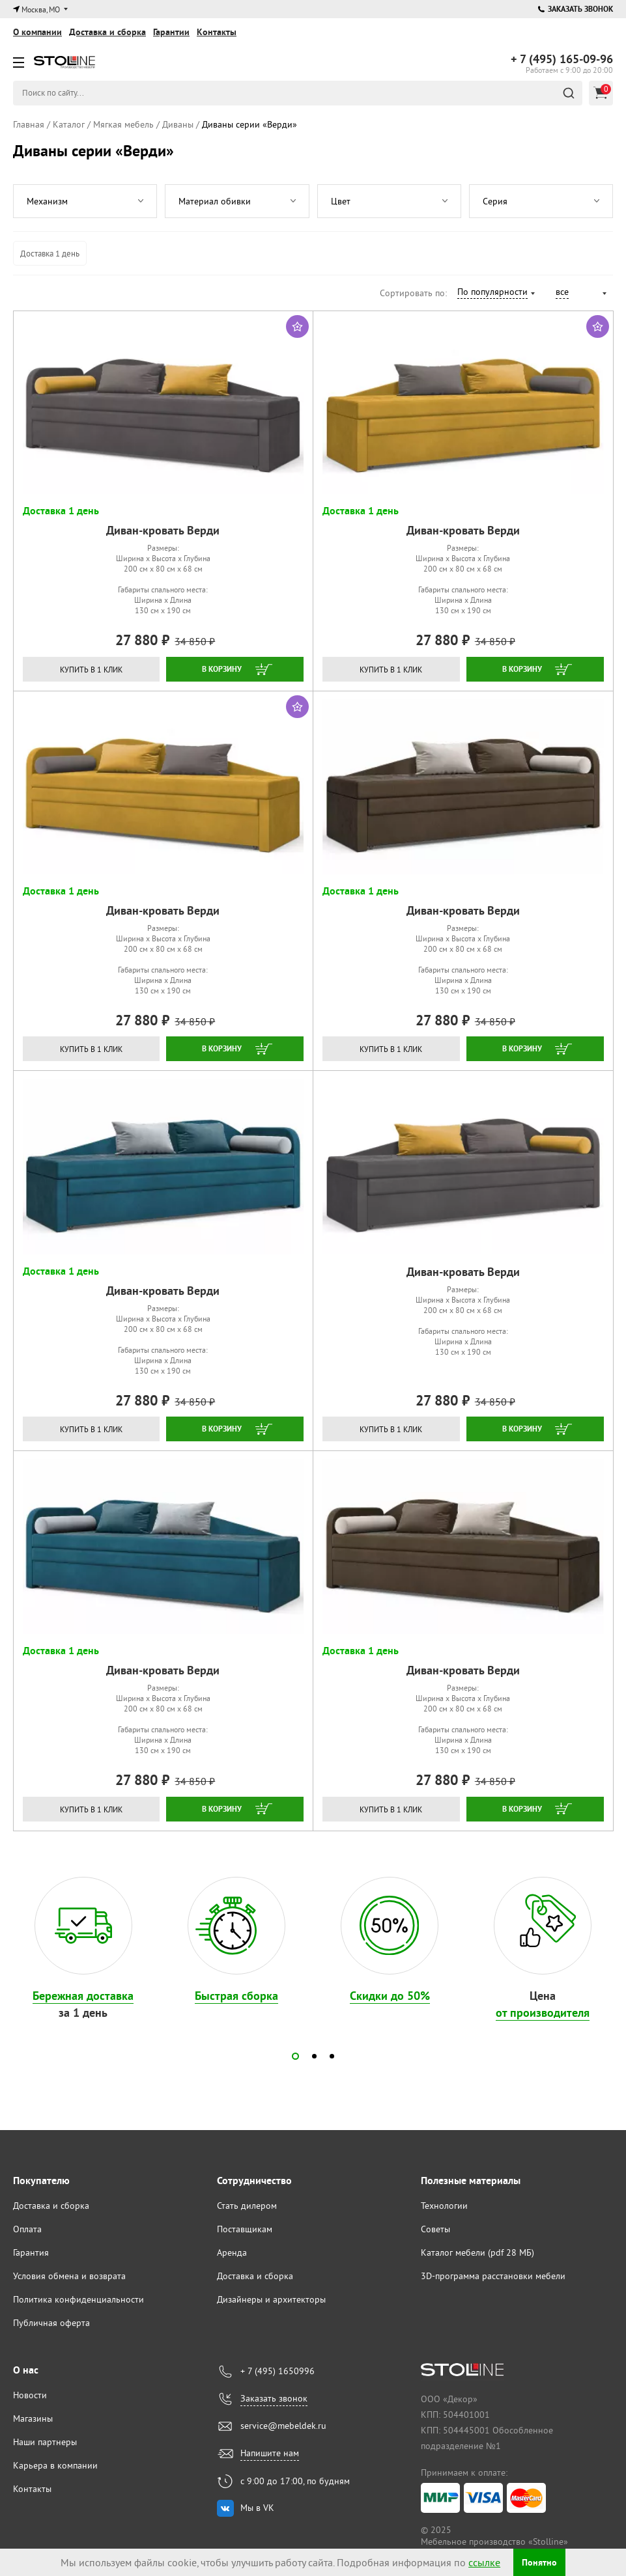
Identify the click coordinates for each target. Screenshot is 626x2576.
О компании (37, 32)
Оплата (27, 2229)
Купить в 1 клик (91, 669)
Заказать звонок (575, 9)
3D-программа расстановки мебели (493, 2276)
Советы (435, 2229)
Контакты (216, 32)
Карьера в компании (55, 2465)
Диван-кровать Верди (163, 530)
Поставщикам (244, 2229)
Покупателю (41, 2180)
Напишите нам (269, 2453)
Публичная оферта (51, 2323)
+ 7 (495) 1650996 (277, 2371)
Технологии (444, 2205)
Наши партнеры (45, 2442)
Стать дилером (247, 2205)
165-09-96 (562, 58)
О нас (25, 2370)
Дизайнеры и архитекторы (271, 2299)
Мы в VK (257, 2508)
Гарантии (171, 32)
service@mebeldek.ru (283, 2425)
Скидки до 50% (390, 1995)
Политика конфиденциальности (78, 2299)
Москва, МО (40, 9)
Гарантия (31, 2252)
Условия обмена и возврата (69, 2276)
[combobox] (495, 293)
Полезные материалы (470, 2180)
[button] (295, 2056)
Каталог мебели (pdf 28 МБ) (477, 2252)
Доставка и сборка (107, 32)
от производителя (543, 2012)
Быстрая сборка (236, 1995)
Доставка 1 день (49, 253)
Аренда (232, 2252)
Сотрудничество (254, 2180)
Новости (30, 2395)
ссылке (475, 2562)
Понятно (540, 2562)
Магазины (33, 2418)
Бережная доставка (83, 1995)
